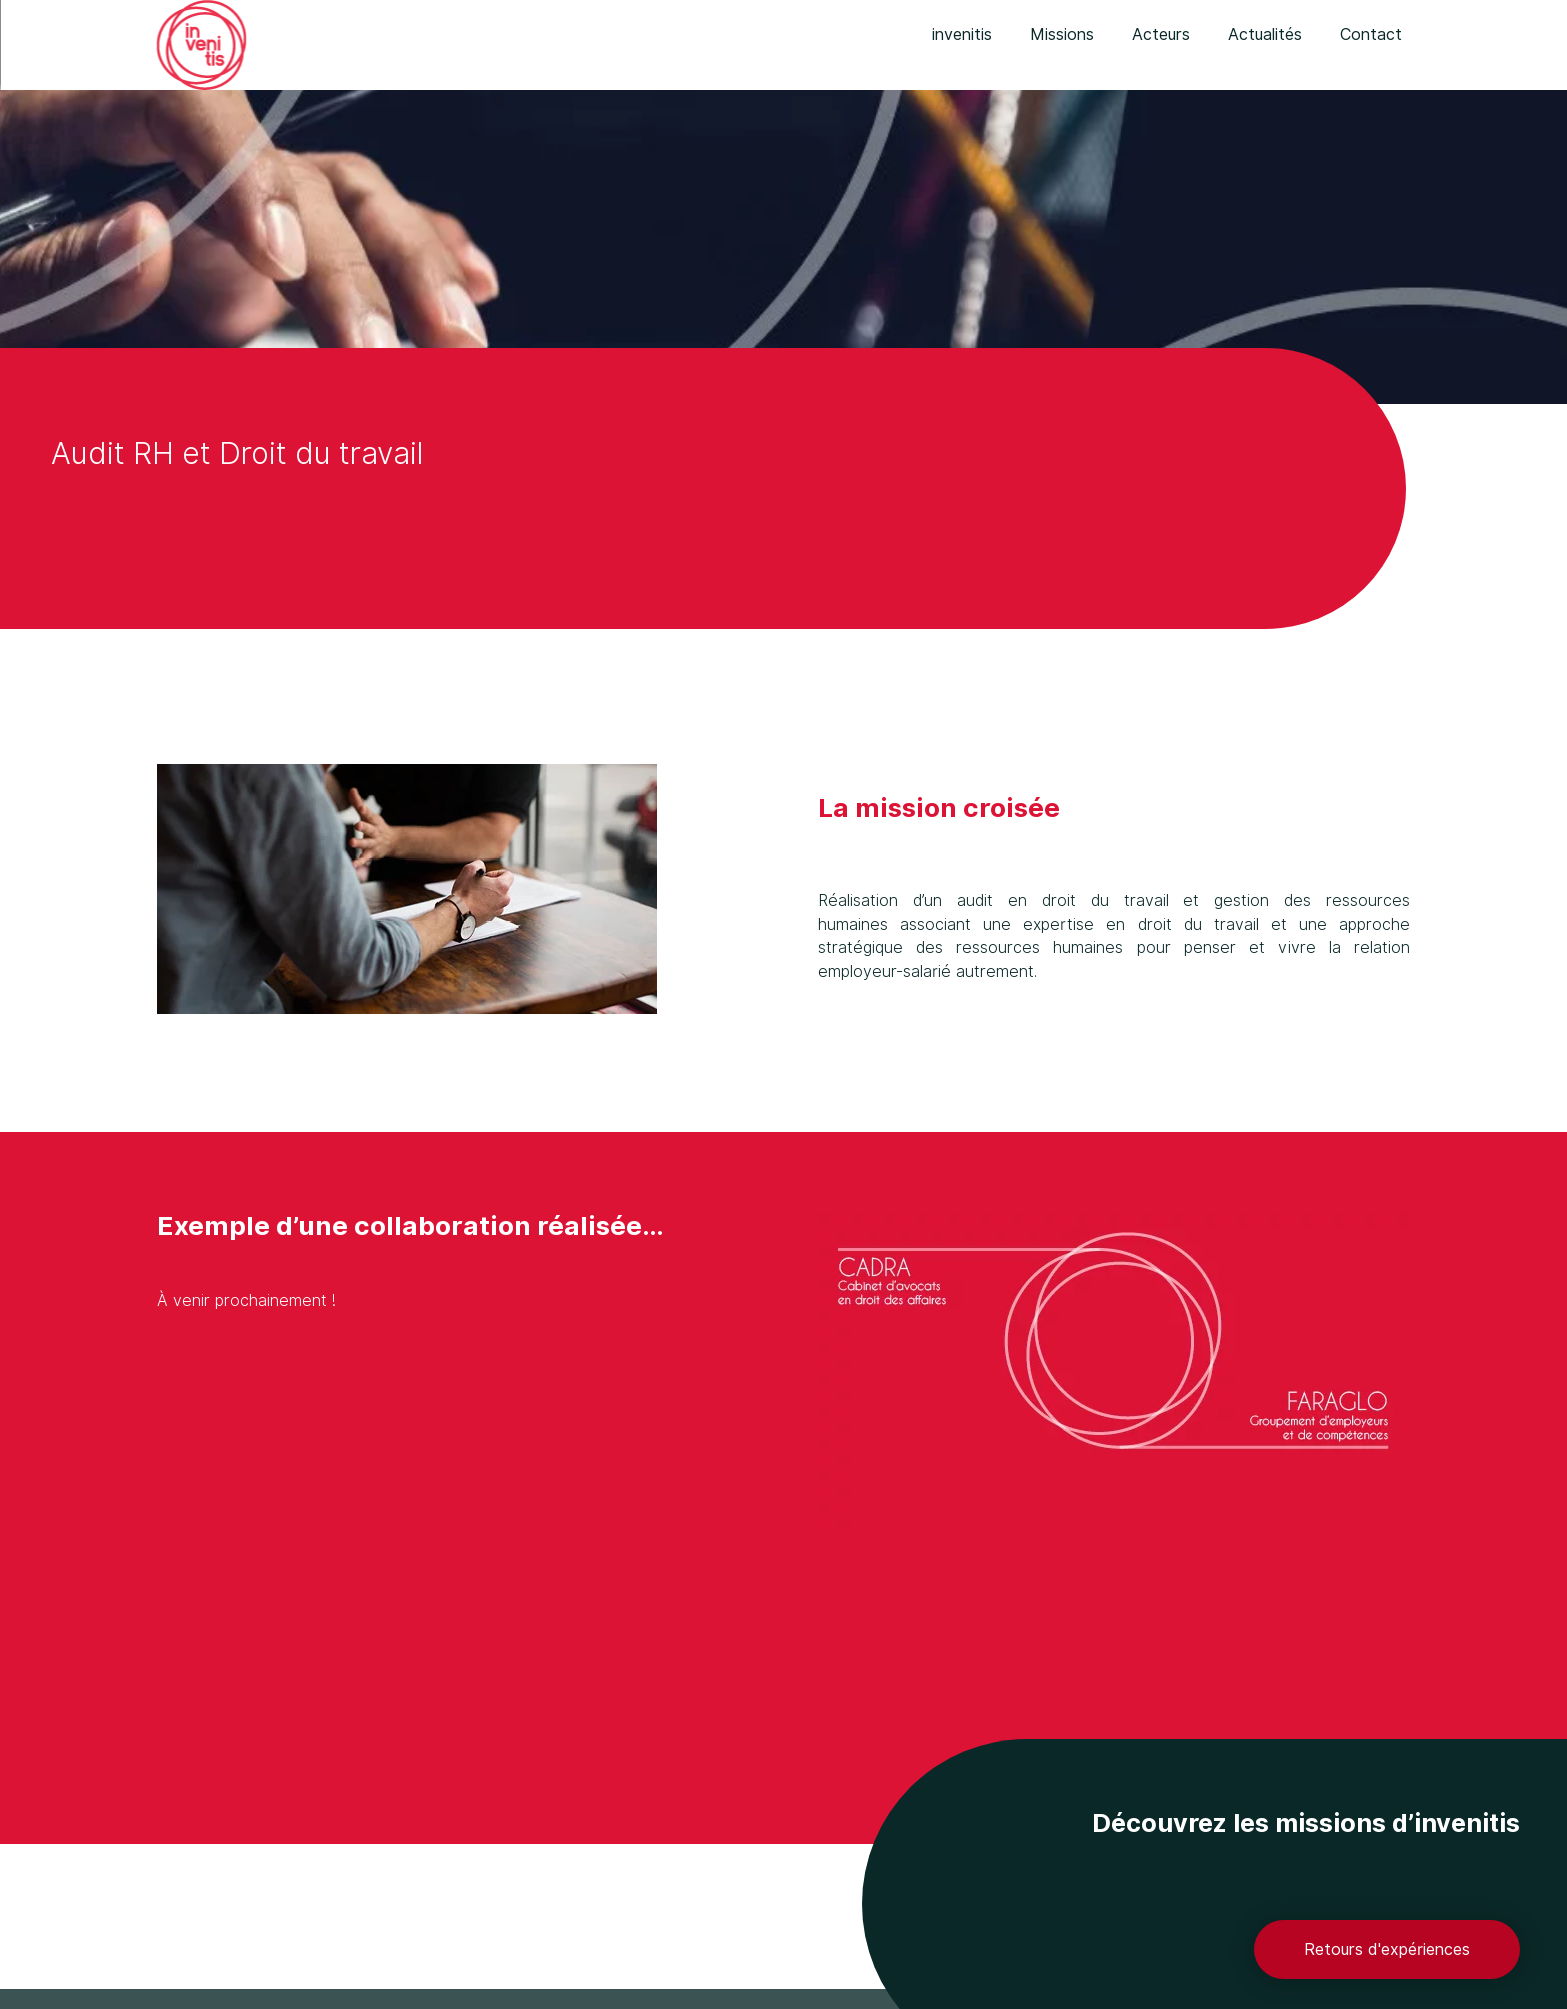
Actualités (1265, 34)
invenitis (962, 34)
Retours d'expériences (1387, 1949)
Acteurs (1161, 34)
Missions (1062, 34)
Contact (1371, 34)
